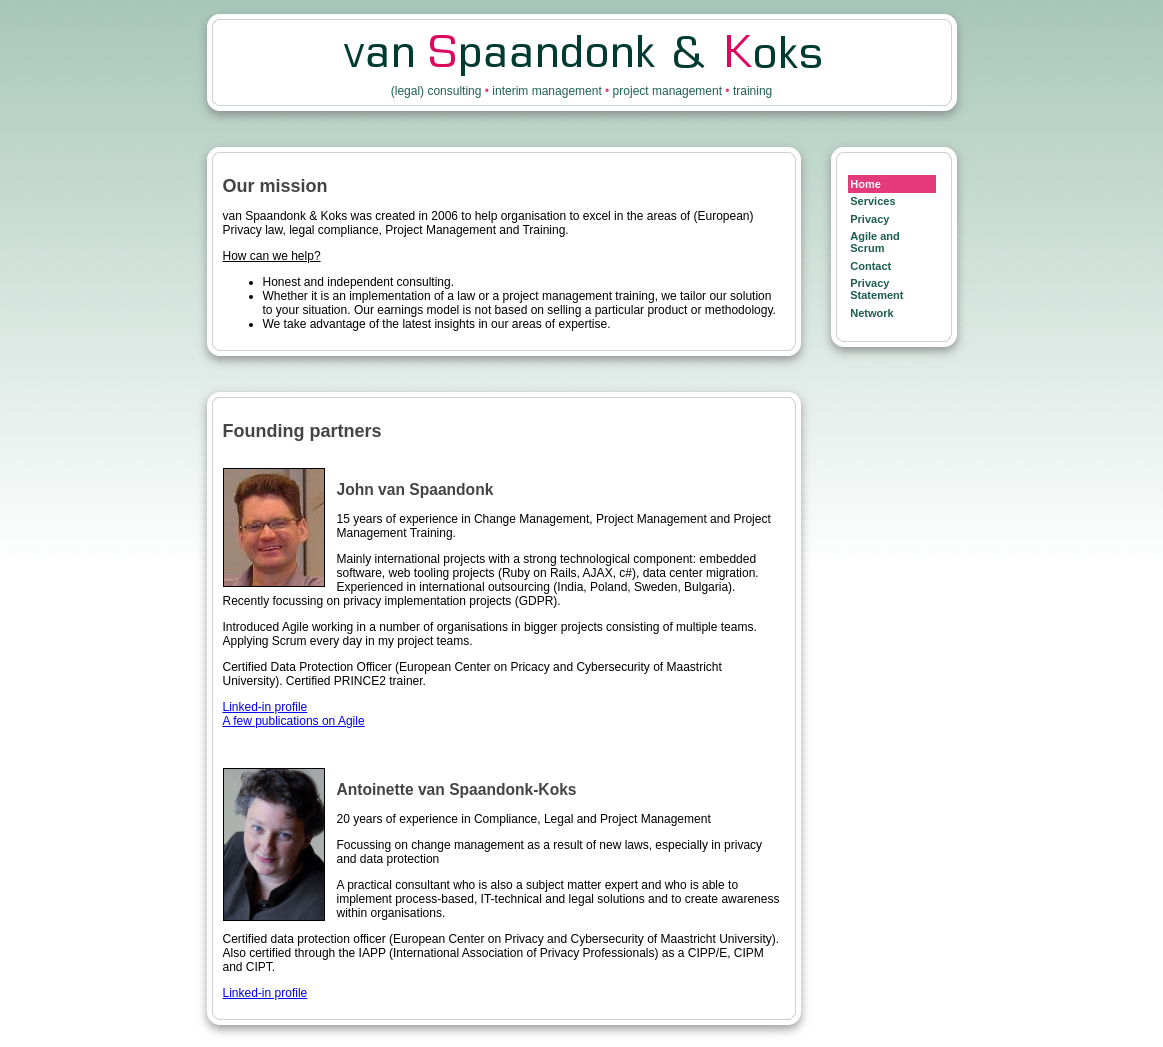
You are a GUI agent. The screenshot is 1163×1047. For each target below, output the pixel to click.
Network (871, 313)
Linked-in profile (265, 707)
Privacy (869, 219)
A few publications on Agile (294, 721)
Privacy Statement (876, 289)
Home (865, 184)
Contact (870, 266)
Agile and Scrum (875, 242)
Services (872, 201)
